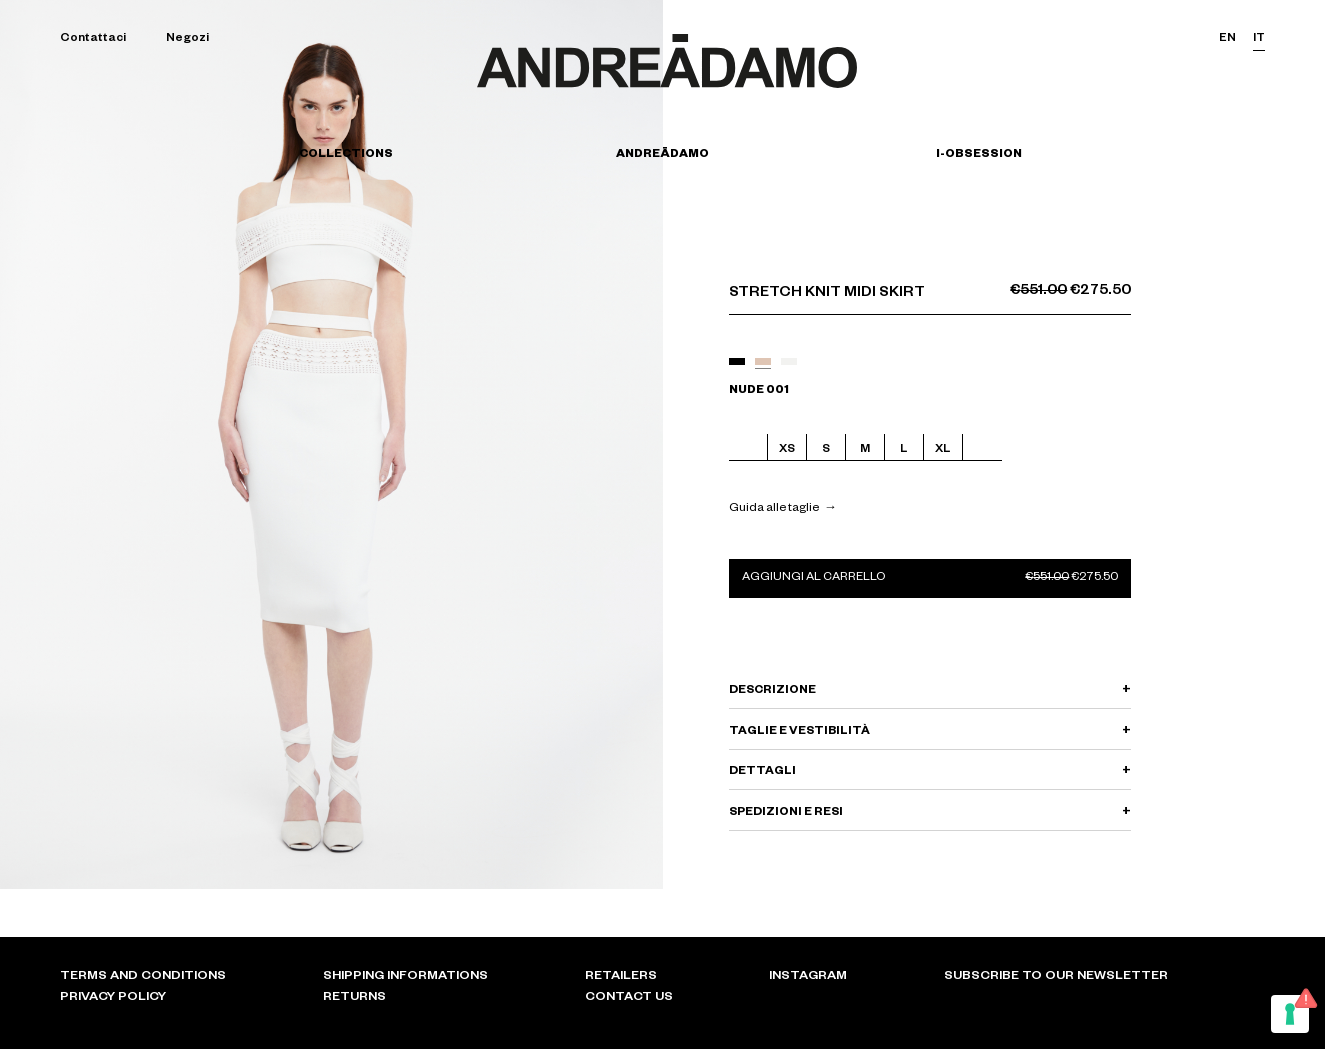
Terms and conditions (143, 977)
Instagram (808, 977)
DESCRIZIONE (772, 691)
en (1227, 39)
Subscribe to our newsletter (1056, 977)
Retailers (621, 977)
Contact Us (629, 998)
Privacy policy (113, 998)
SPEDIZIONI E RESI (786, 813)
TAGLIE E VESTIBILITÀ (799, 732)
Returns (354, 998)
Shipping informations (405, 977)
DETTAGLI (762, 772)
